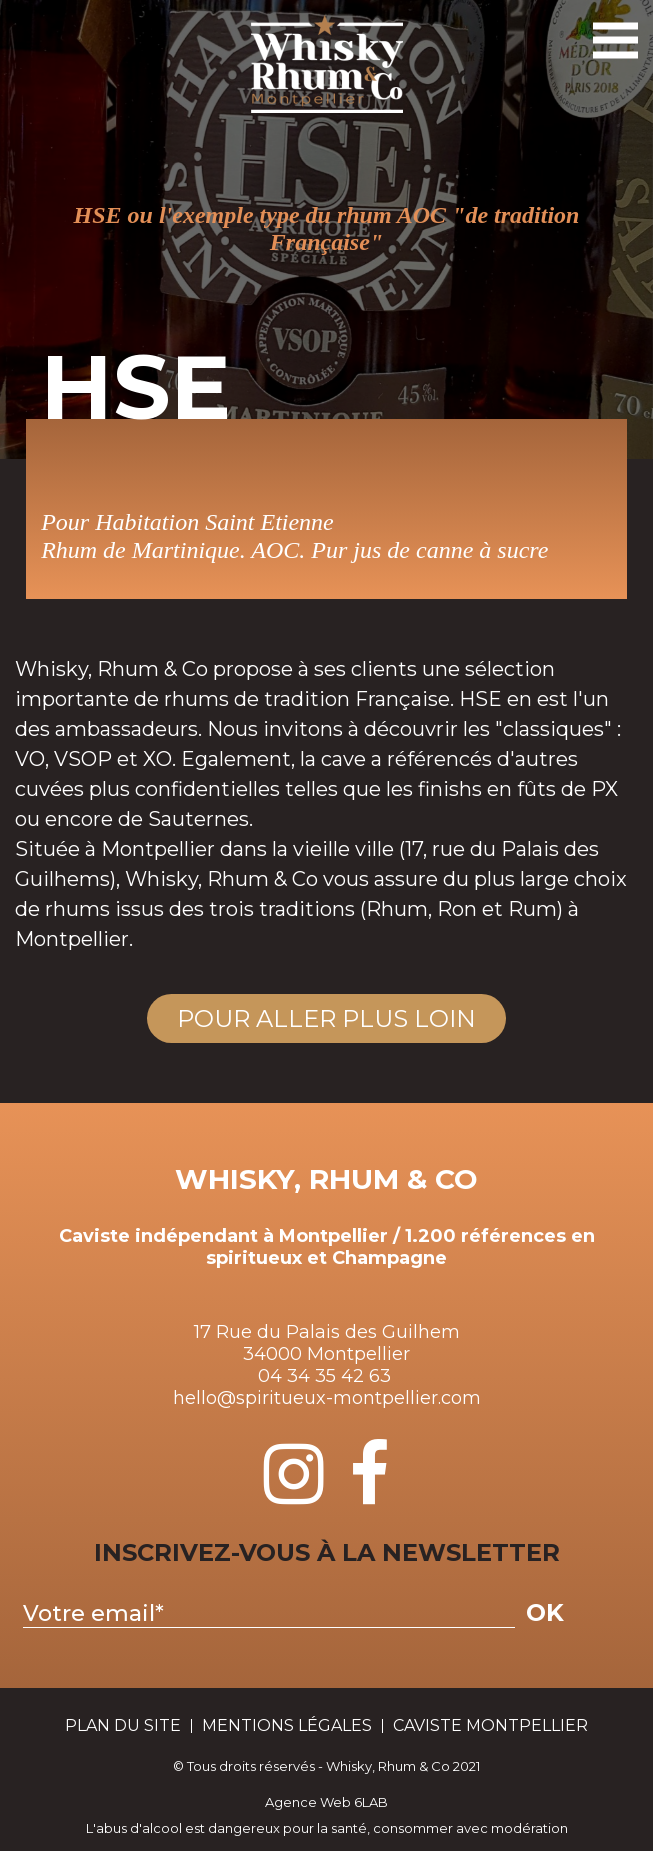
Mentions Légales (287, 1726)
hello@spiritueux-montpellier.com (327, 1398)
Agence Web (308, 1802)
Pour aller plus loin (326, 1018)
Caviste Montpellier (490, 1726)
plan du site (123, 1726)
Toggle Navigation (613, 32)
